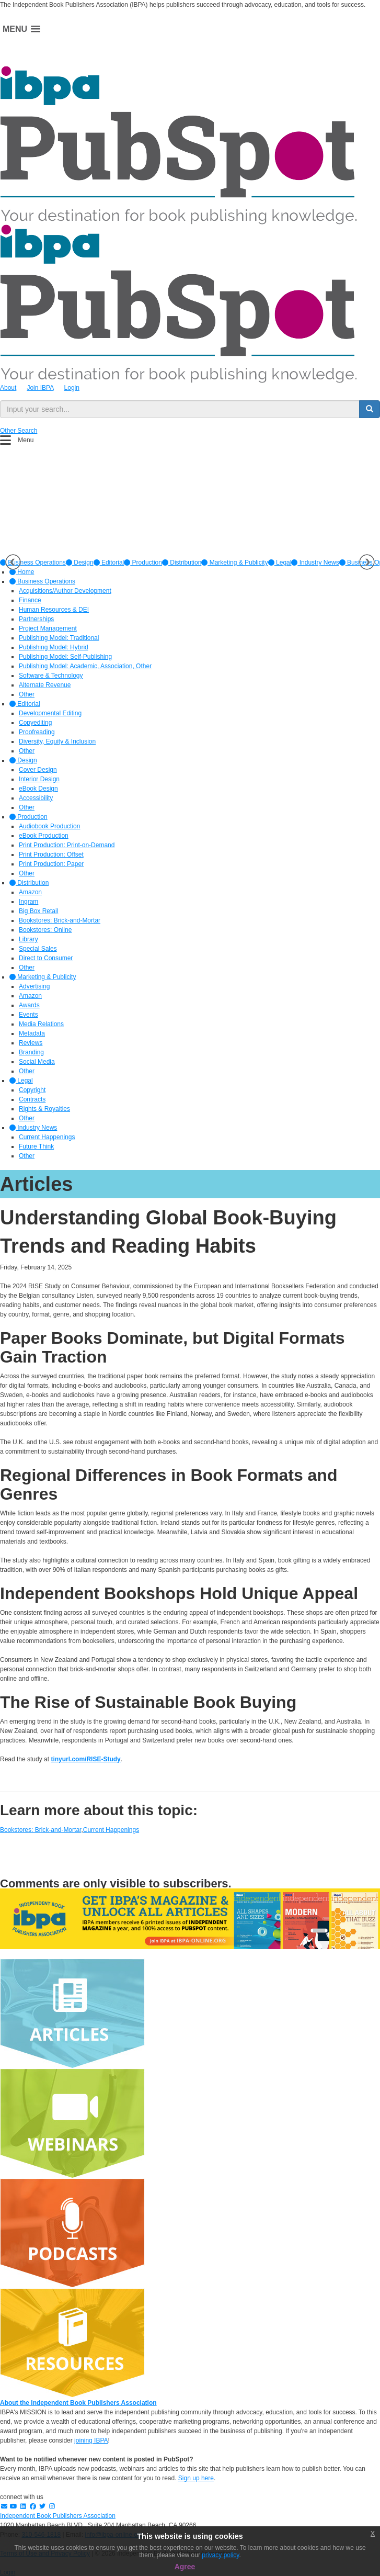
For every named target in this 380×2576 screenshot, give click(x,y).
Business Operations (42, 581)
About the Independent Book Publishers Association (78, 2402)
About (8, 387)
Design (80, 562)
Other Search (18, 430)
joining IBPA (91, 2440)
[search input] (180, 409)
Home (21, 572)
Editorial (109, 562)
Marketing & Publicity (234, 562)
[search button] (369, 409)
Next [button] (367, 562)
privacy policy (220, 2555)
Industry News (315, 562)
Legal (280, 562)
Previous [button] (13, 562)
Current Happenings (111, 1829)
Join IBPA (40, 387)
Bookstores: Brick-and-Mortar (40, 1829)
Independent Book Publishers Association (58, 2515)
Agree (185, 2566)
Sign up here (196, 2478)
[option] (80, 562)
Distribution (181, 562)
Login (71, 387)
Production (143, 562)
